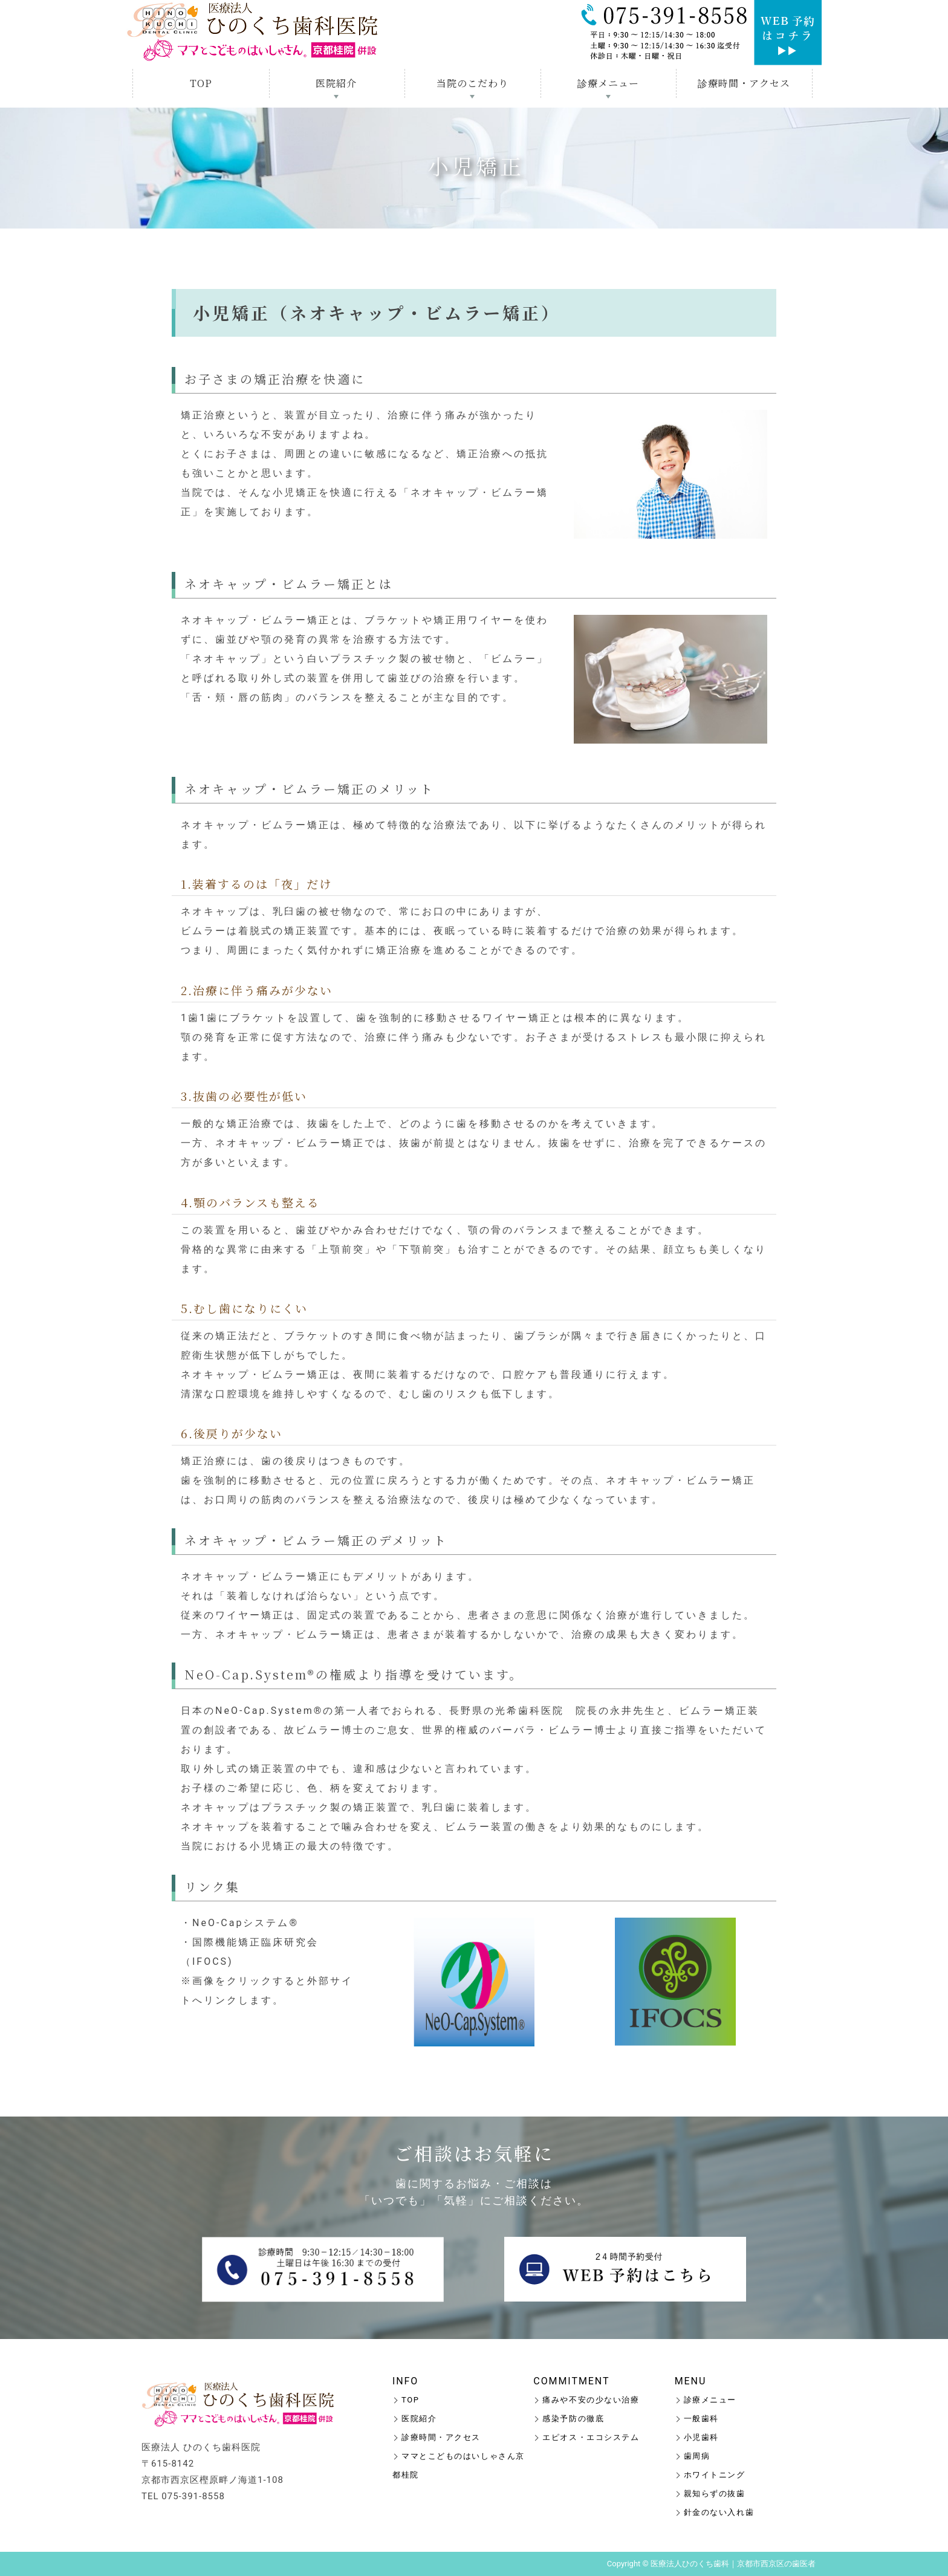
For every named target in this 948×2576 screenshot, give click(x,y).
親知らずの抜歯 (714, 2493)
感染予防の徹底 (573, 2418)
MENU (691, 2381)
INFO (405, 2381)
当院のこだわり (472, 83)
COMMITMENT (571, 2381)
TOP (201, 83)
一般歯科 (701, 2418)
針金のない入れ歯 (719, 2512)
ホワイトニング (714, 2474)
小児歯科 (701, 2437)
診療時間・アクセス (744, 83)
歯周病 (697, 2456)
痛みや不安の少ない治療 (590, 2399)
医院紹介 (336, 83)
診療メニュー (608, 83)
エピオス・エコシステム (590, 2437)
